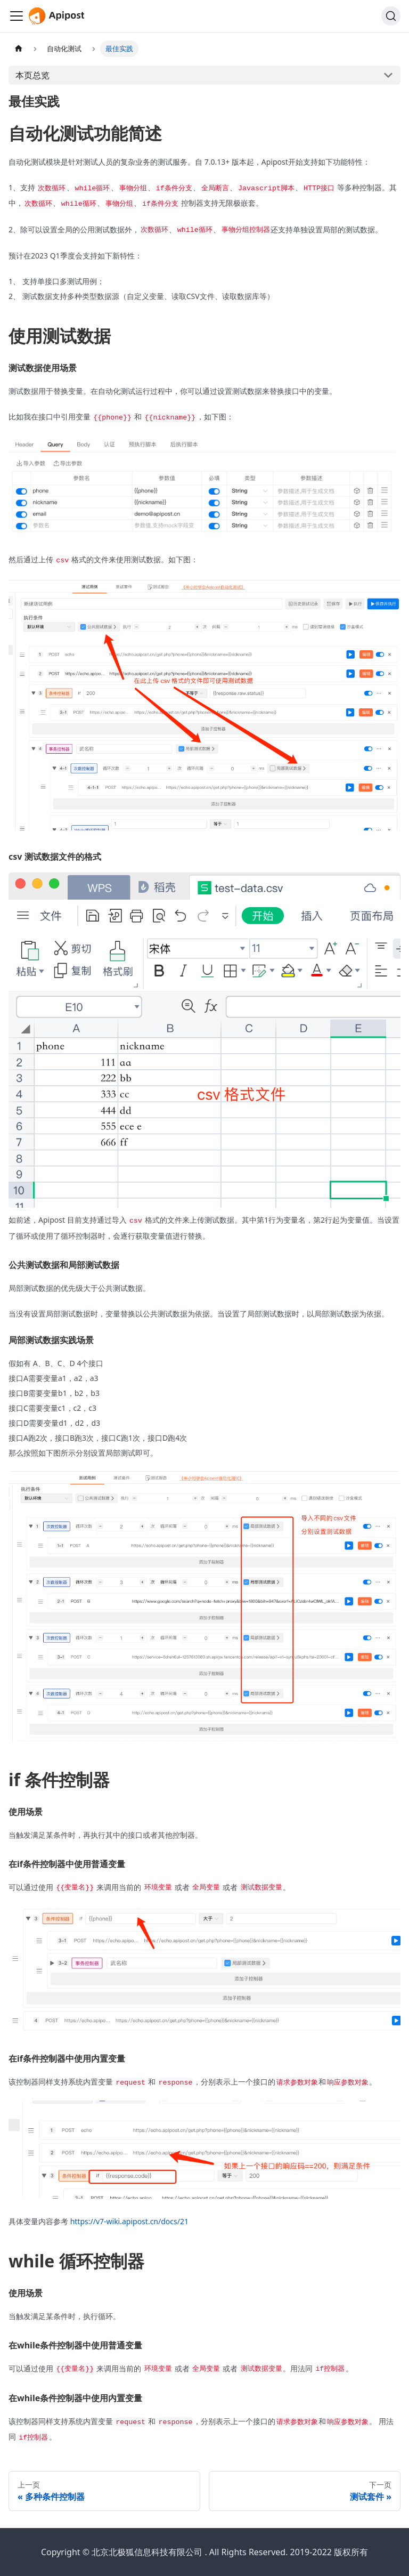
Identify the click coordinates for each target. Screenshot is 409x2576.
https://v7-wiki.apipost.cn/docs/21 (129, 2221)
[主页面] (19, 49)
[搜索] (390, 16)
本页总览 (32, 75)
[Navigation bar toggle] (16, 16)
